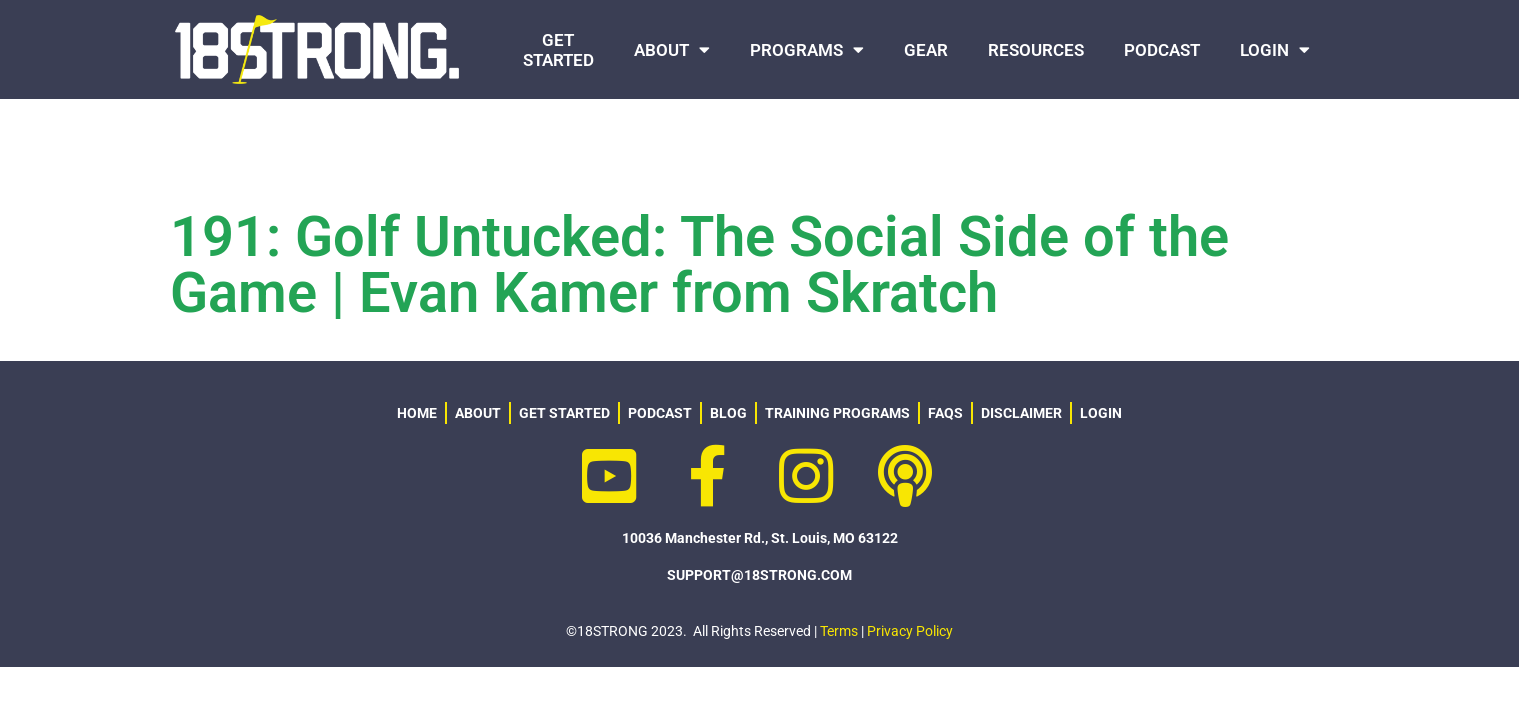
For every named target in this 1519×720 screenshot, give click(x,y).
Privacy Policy (910, 631)
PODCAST (1162, 50)
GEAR (926, 50)
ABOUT (672, 49)
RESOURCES (1036, 50)
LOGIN (1275, 49)
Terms (839, 631)
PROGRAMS (807, 49)
